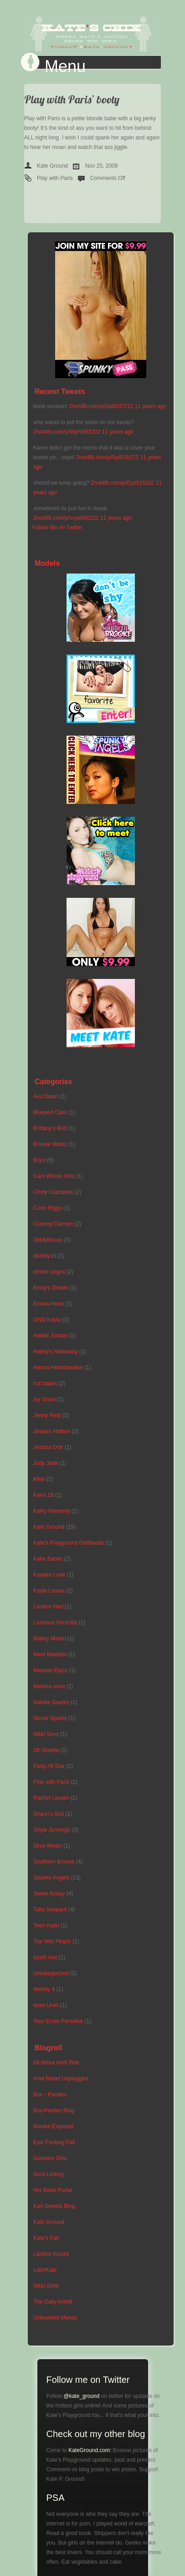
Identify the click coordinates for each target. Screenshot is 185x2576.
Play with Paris (55, 178)
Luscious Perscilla (55, 1622)
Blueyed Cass (50, 1112)
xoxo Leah (45, 2005)
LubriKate (45, 2270)
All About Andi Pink (56, 2062)
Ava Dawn (45, 1096)
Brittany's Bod (50, 1128)
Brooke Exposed (53, 2126)
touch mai (45, 1957)
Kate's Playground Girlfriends (68, 1543)
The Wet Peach (52, 1941)
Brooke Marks (50, 1144)
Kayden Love (49, 1575)
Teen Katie (46, 1925)
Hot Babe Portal (52, 2190)
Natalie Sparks (51, 1702)
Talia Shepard (50, 1909)
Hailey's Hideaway (55, 1351)
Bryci (39, 1160)
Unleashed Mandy (55, 2318)
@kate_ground (82, 2396)
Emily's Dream (50, 1288)
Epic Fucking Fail (54, 2142)
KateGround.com (89, 2450)
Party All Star (49, 1766)
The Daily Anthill (52, 2302)
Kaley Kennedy (51, 1511)
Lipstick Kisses (51, 2254)
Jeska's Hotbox (51, 1431)
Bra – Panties (49, 2094)
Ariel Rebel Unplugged (60, 2078)
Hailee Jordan (50, 1335)
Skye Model (47, 1846)
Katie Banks (47, 1559)
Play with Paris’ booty (71, 99)
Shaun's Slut (48, 1814)
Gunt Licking (48, 2174)
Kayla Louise (49, 1591)
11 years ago (150, 406)
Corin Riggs (47, 1208)
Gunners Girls (50, 2158)
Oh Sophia (46, 1750)
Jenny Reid (47, 1415)
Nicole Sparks (50, 1718)
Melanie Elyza (50, 1670)
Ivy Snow (44, 1399)
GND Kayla (47, 1319)
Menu (65, 66)
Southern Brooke (53, 1862)
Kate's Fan (46, 2238)
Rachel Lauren (51, 1798)
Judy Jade (45, 1463)
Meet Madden (50, 1654)
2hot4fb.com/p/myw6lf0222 (65, 518)
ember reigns (49, 1272)
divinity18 (44, 1256)
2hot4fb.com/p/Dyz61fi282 (122, 483)
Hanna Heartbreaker (58, 1367)
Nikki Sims (46, 1734)
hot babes (45, 1383)
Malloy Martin (49, 1638)
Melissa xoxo (49, 1686)
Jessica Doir (48, 1447)
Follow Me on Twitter (57, 527)
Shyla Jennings (51, 1830)
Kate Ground (52, 166)
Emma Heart (48, 1304)
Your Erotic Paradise (58, 2021)
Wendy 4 (44, 1989)
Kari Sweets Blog (54, 2206)
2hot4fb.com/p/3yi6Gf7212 (101, 406)
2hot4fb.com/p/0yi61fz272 (107, 457)
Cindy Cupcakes (53, 1192)
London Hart (48, 1606)
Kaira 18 (43, 1495)
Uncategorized (50, 1973)
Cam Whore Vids (53, 1176)
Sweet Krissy (49, 1893)
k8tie (39, 1479)
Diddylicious (47, 1240)
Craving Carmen (53, 1224)
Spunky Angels (51, 1877)
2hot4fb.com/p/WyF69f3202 (66, 432)
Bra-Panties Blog (53, 2110)
